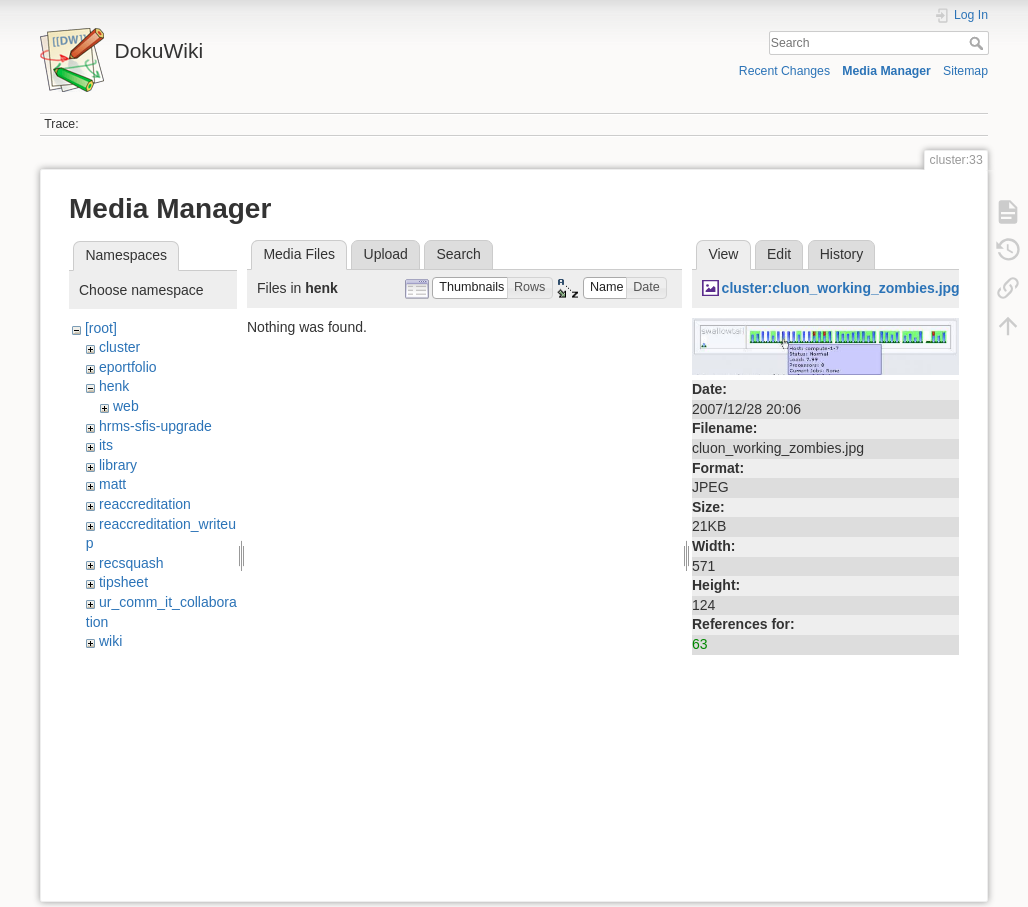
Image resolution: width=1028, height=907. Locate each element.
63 (700, 644)
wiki (110, 641)
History (842, 254)
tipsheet (123, 582)
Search (978, 43)
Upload (386, 254)
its (106, 445)
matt (112, 484)
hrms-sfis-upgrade (155, 426)
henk (114, 386)
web (126, 406)
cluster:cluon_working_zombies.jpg (841, 288)
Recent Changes (784, 71)
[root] (101, 328)
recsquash (131, 563)
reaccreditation (145, 504)
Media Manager (886, 71)
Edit (779, 254)
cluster (119, 347)
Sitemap (965, 71)
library (118, 465)
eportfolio (128, 367)
